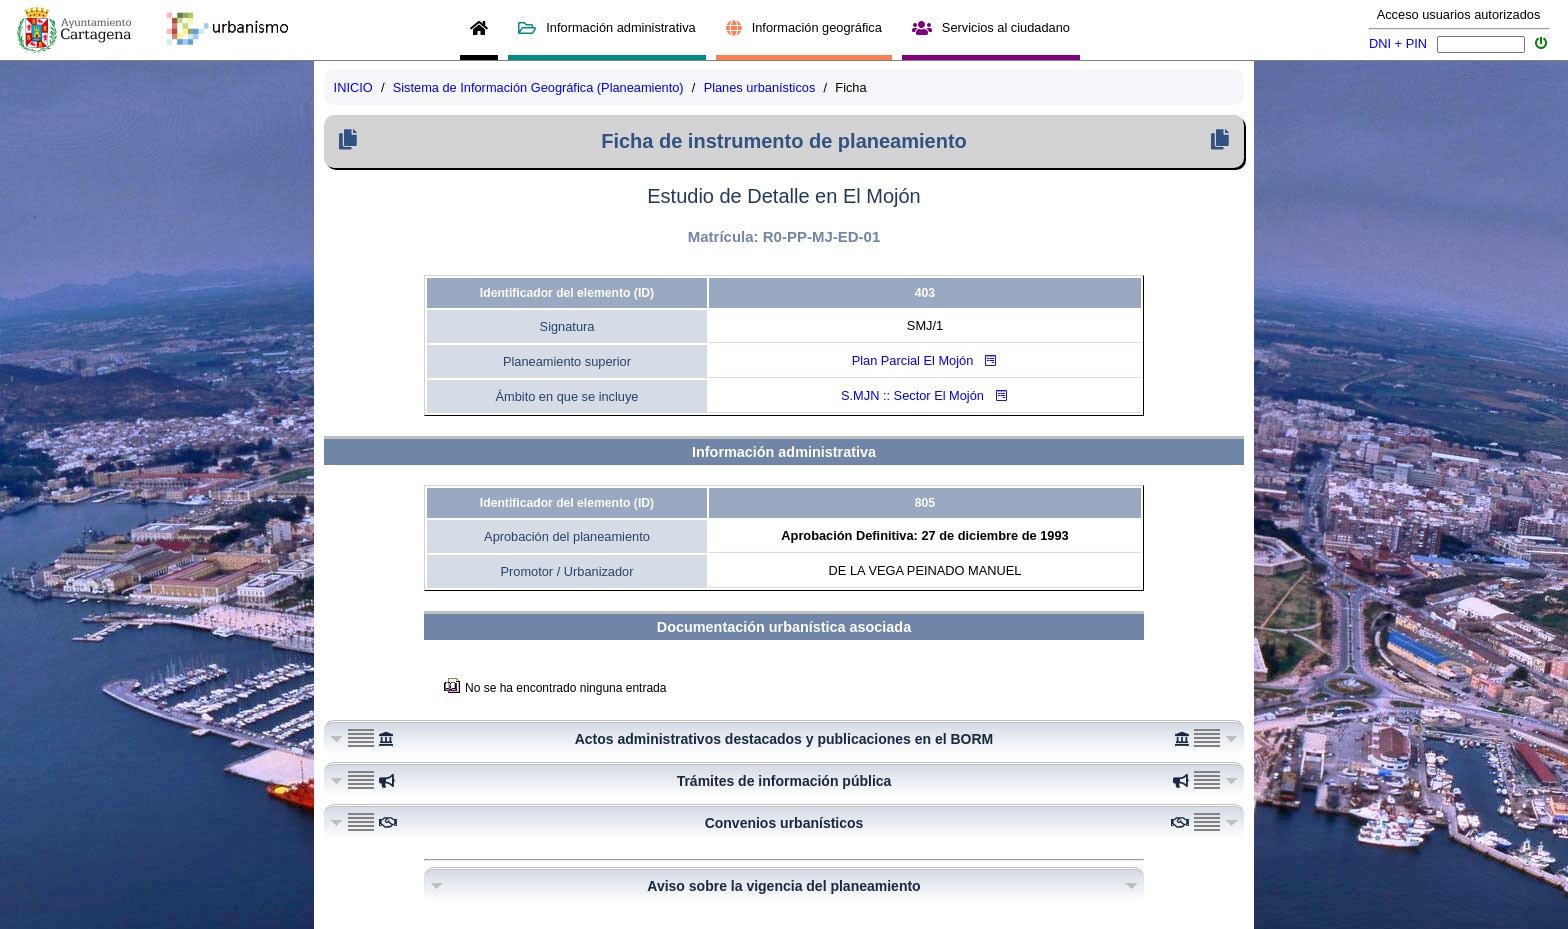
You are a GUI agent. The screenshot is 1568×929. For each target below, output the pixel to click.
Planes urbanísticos (760, 87)
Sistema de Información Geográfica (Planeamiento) (538, 87)
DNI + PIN (1398, 43)
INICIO (353, 87)
